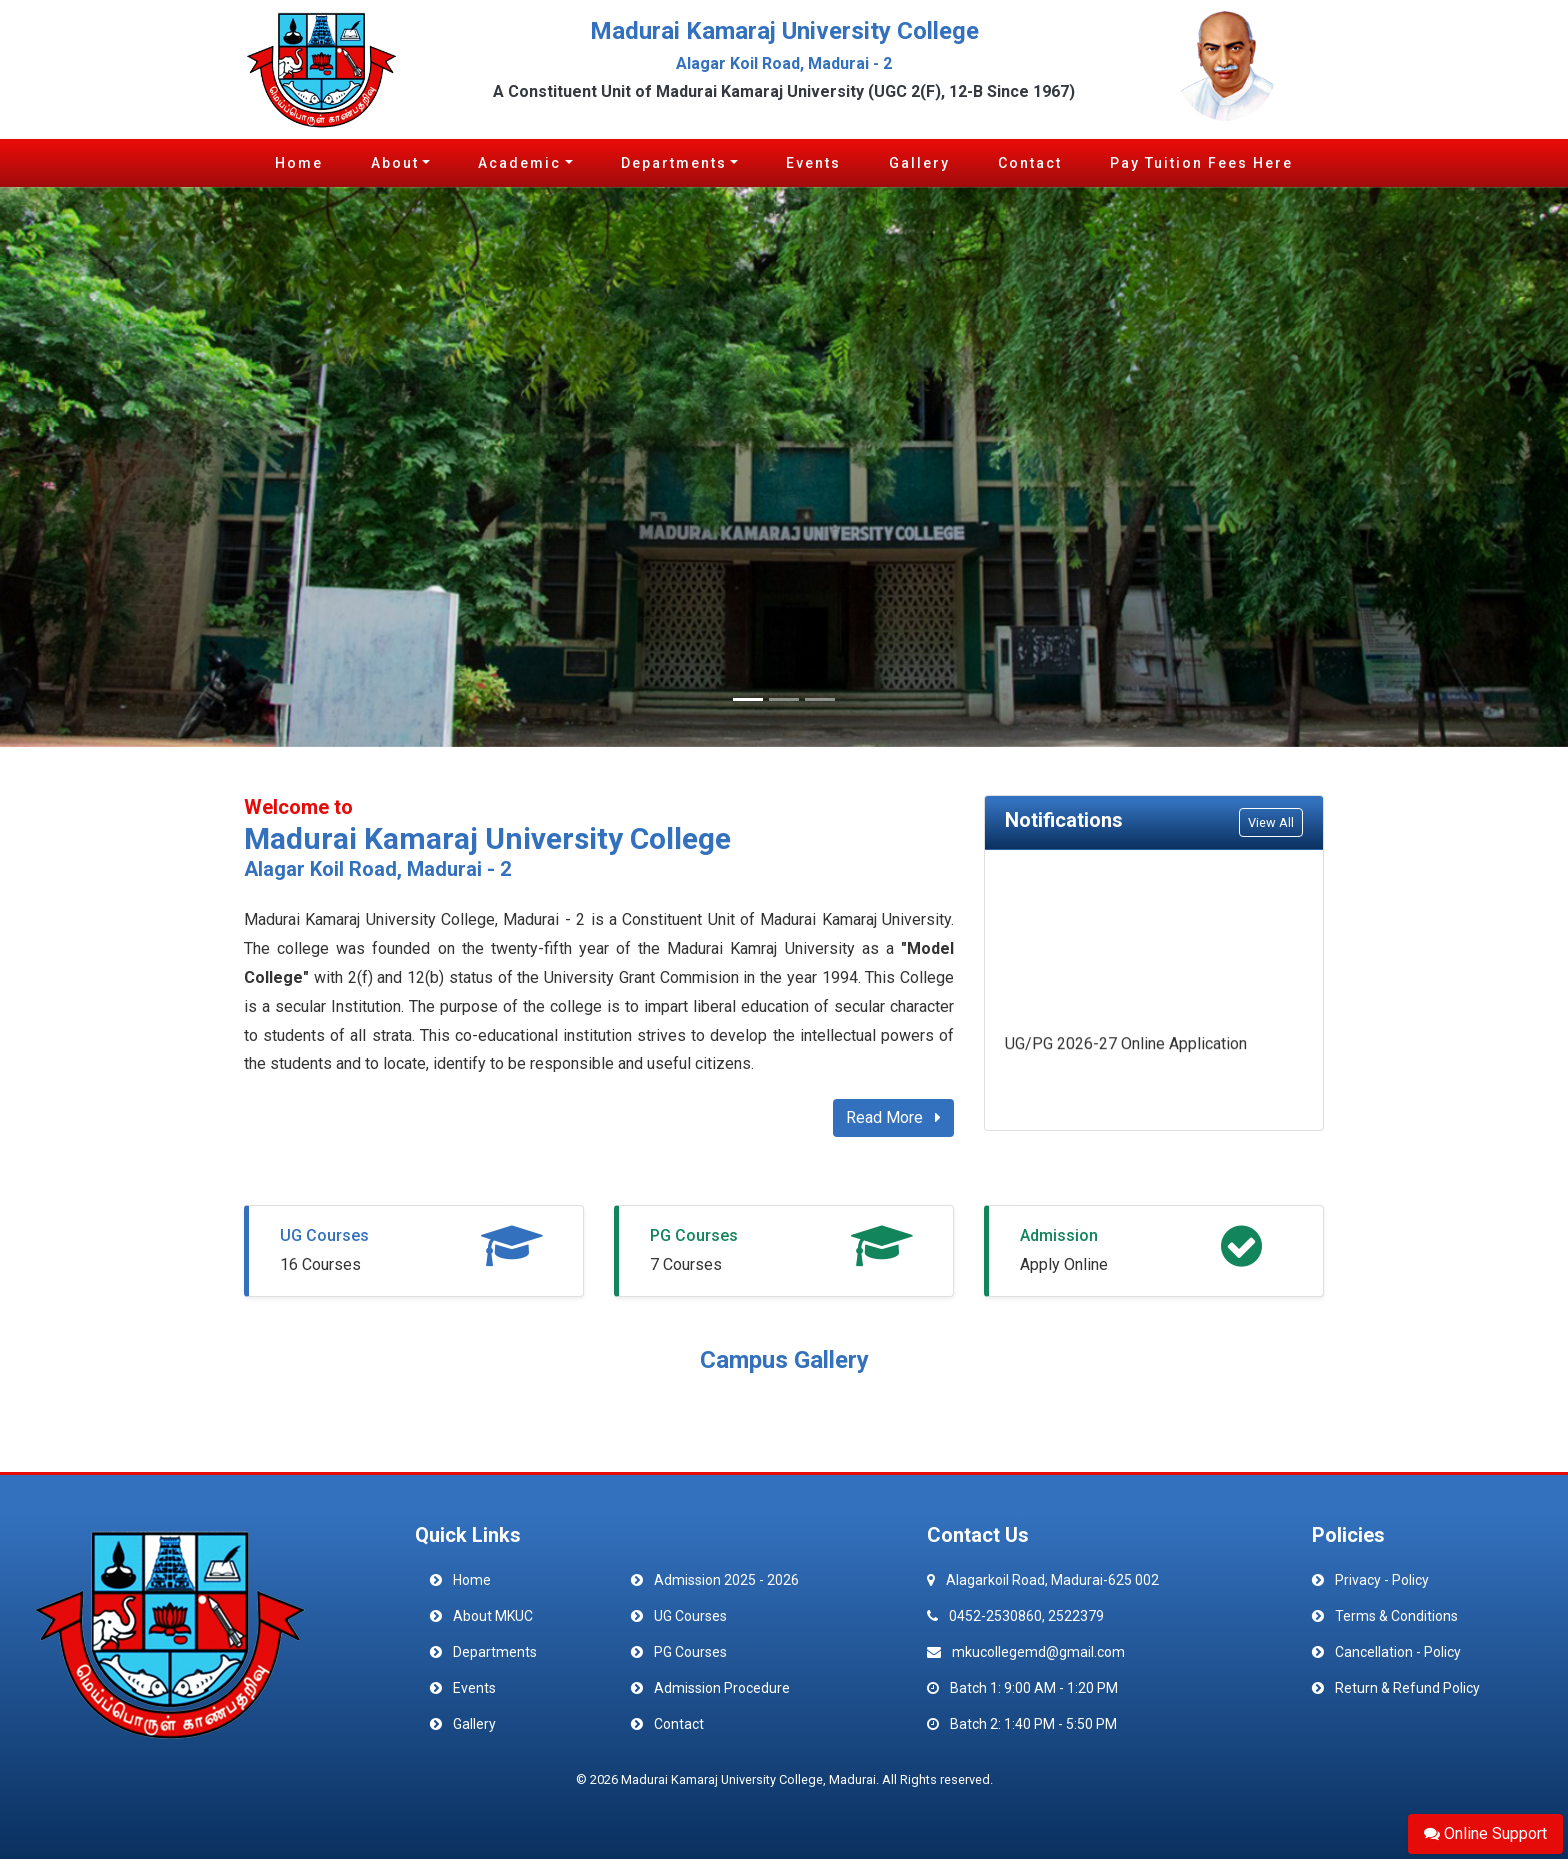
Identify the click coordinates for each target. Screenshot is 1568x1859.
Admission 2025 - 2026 (726, 1580)
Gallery (919, 163)
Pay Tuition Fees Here (1201, 163)
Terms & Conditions (1396, 1616)
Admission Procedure (722, 1688)
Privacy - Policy (1382, 1580)
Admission (1059, 1235)
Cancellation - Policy (1398, 1652)
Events (813, 163)
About (395, 163)
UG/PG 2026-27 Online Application (1126, 1046)
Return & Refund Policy (1407, 1688)
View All (1271, 822)
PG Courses (694, 1235)
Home (299, 163)
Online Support (1485, 1833)
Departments (674, 163)
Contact (1030, 163)
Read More (893, 1117)
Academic (519, 163)
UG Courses (324, 1235)
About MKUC (493, 1616)
